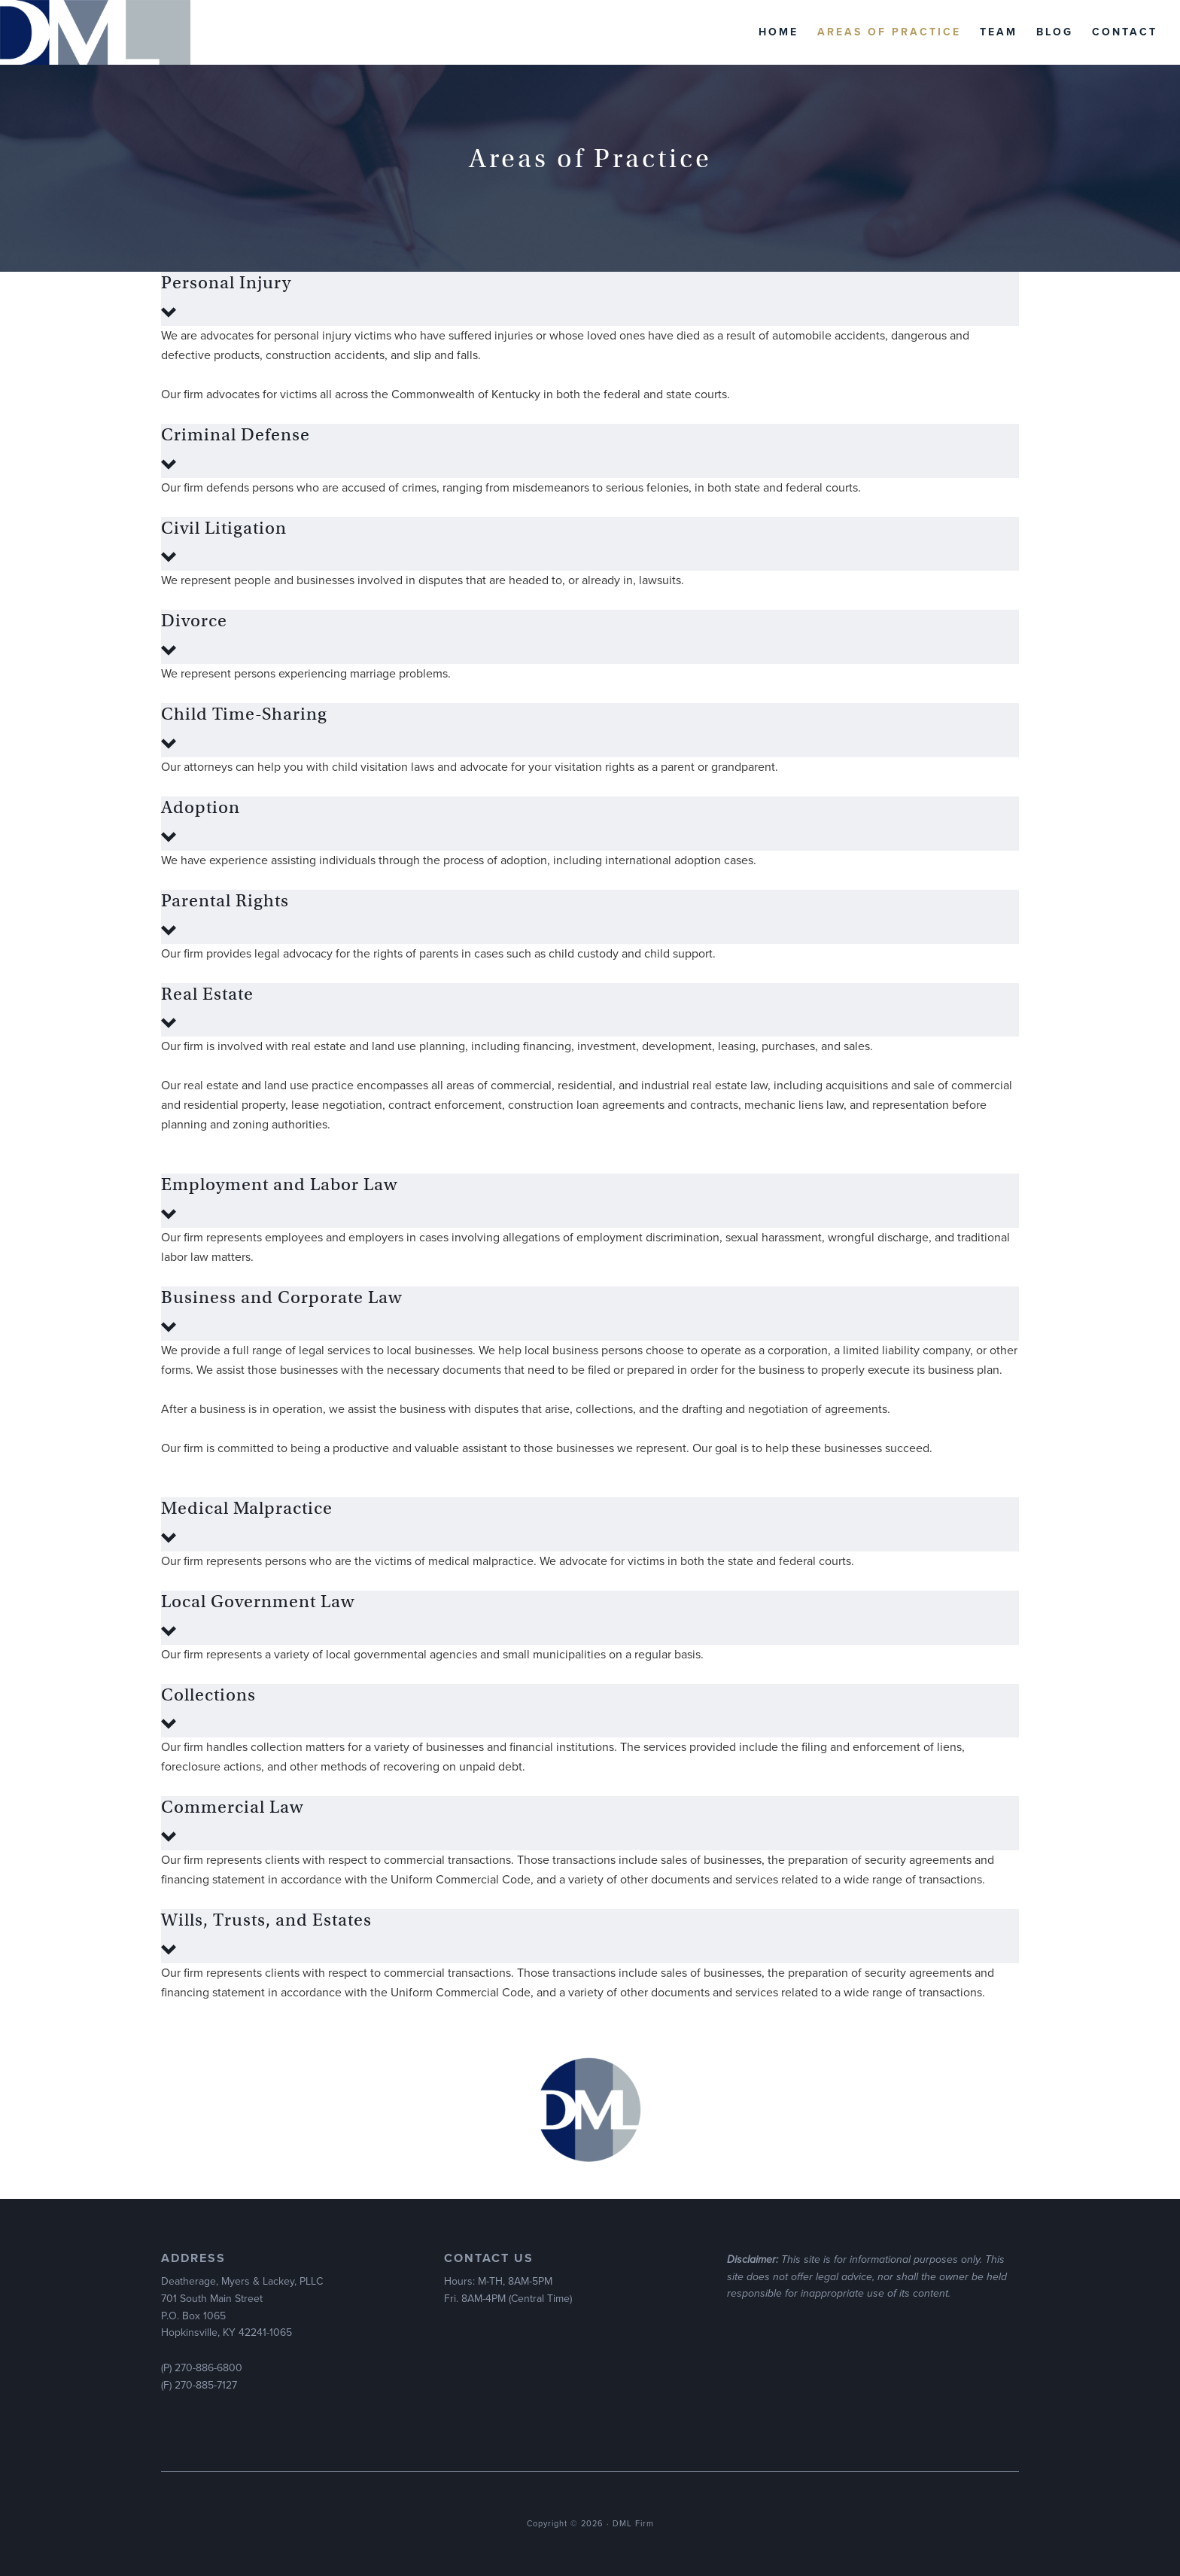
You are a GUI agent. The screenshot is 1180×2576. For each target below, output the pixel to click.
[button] (590, 299)
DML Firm (95, 32)
